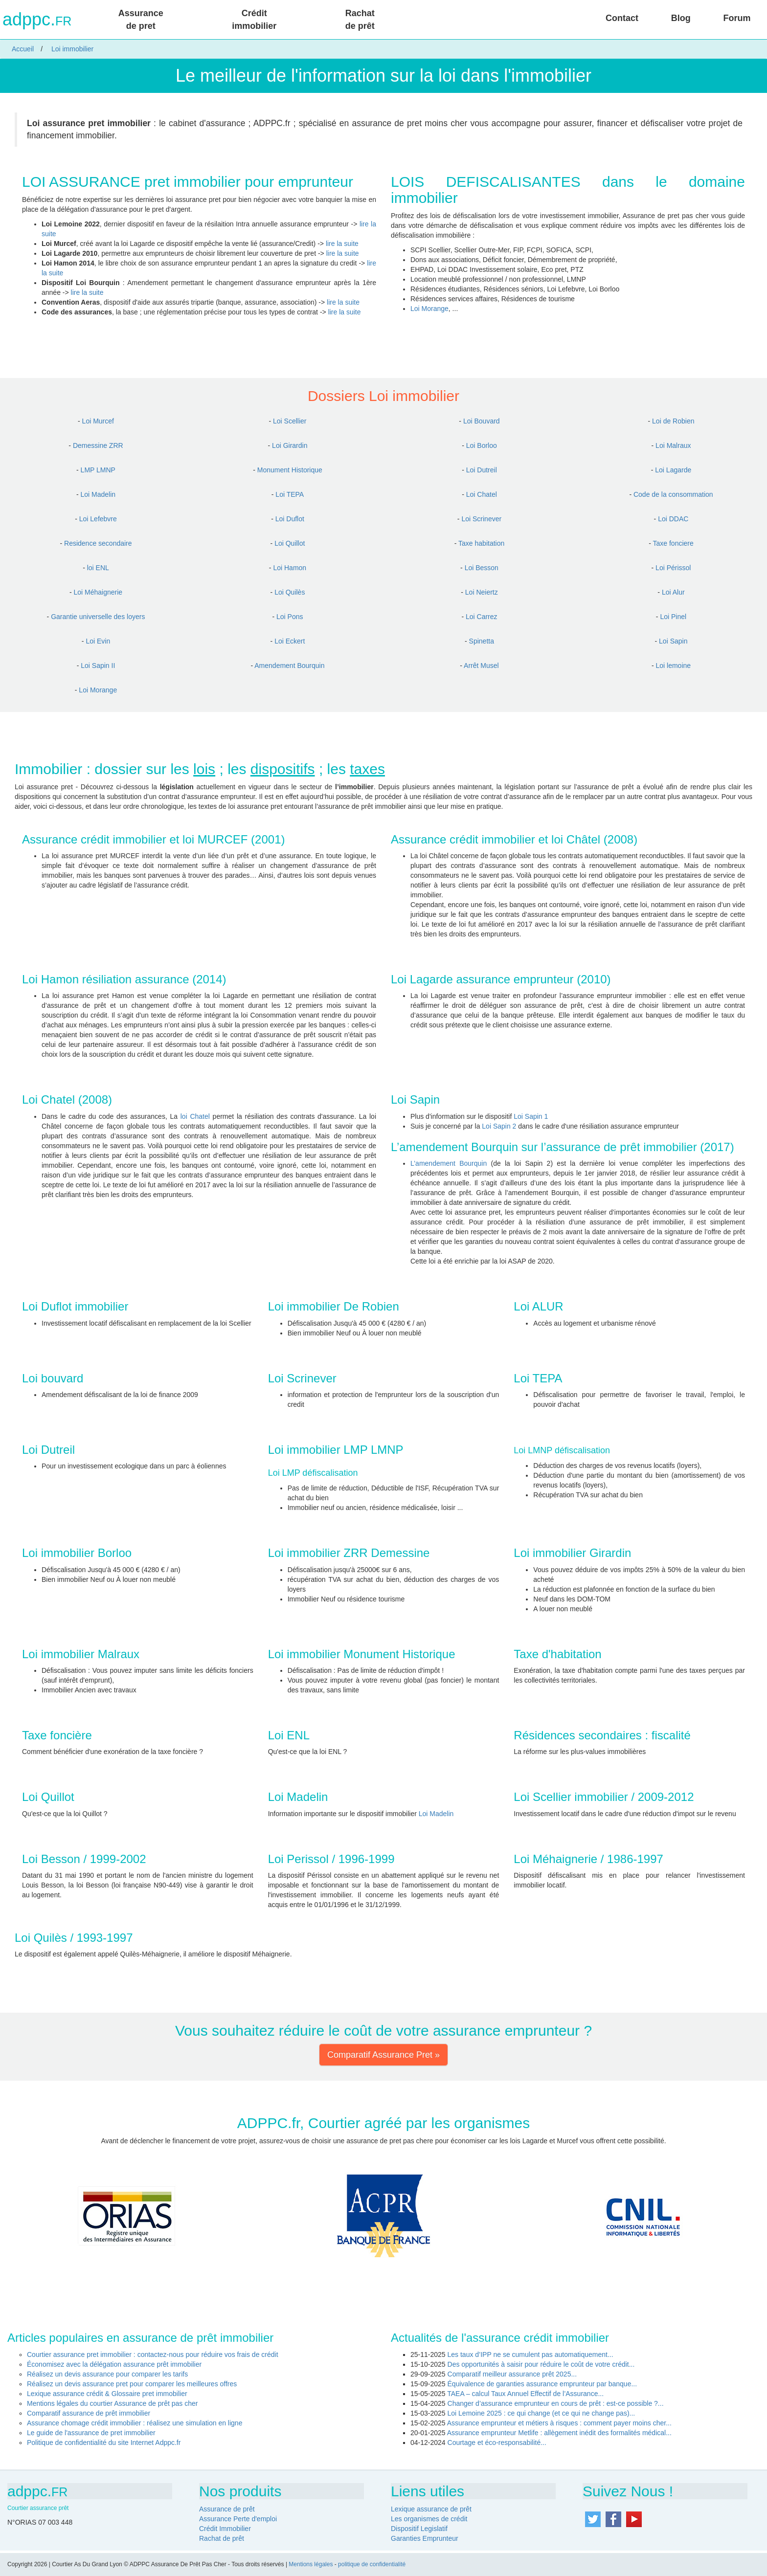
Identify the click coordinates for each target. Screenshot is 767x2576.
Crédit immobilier (254, 19)
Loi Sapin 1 (531, 1116)
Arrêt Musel (481, 665)
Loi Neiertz (481, 592)
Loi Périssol (673, 568)
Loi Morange (429, 308)
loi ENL (98, 568)
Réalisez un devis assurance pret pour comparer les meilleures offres (132, 2384)
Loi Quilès (289, 592)
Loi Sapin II (98, 665)
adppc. (36, 19)
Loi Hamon (289, 568)
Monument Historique (289, 470)
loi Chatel (195, 1116)
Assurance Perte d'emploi (238, 2519)
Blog (681, 18)
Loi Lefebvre (98, 519)
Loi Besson (481, 568)
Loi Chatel (481, 494)
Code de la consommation (673, 494)
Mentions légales (311, 2564)
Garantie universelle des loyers (98, 617)
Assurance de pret (140, 19)
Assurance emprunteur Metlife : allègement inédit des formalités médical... (559, 2433)
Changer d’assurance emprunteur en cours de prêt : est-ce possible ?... (556, 2403)
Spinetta (481, 641)
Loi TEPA (289, 494)
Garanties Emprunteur (424, 2538)
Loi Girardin (289, 445)
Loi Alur (673, 592)
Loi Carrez (481, 617)
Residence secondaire (98, 543)
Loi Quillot (289, 543)
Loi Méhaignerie (97, 592)
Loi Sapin (673, 641)
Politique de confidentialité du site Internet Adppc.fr (103, 2442)
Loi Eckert (289, 641)
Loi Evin (98, 641)
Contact (622, 18)
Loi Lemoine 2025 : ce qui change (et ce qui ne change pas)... (541, 2413)
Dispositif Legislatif (419, 2528)
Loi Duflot (289, 519)
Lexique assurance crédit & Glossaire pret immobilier (107, 2394)
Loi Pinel (673, 617)
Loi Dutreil (481, 470)
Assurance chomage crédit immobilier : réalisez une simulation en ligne (134, 2423)
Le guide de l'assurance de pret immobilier (91, 2433)
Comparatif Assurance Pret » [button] (383, 2055)
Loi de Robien (673, 421)
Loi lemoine (673, 665)
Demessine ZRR (98, 445)
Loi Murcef (98, 421)
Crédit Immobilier (225, 2528)
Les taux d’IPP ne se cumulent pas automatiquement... (530, 2354)
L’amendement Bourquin (448, 1163)
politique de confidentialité (372, 2564)
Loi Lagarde (673, 470)
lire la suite (342, 243)
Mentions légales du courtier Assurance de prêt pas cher (112, 2403)
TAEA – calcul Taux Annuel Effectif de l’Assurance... (525, 2394)
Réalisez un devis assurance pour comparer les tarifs (107, 2374)
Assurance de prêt (227, 2509)
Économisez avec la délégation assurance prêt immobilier (114, 2364)
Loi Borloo (481, 445)
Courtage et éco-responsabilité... (497, 2442)
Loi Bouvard (481, 421)
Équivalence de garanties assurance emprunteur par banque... (542, 2384)
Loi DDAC (673, 519)
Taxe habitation (481, 543)
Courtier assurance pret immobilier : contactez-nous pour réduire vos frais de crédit (152, 2354)
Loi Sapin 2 (499, 1126)
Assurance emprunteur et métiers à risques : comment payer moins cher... (559, 2423)
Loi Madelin (97, 494)
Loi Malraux (673, 445)
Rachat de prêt (360, 19)
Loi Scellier (289, 421)
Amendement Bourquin (289, 665)
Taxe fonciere (673, 543)
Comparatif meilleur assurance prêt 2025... (512, 2374)
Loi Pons (289, 617)
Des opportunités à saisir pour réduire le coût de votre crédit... (541, 2364)
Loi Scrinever (481, 519)
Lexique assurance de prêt (431, 2509)
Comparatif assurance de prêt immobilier (88, 2413)
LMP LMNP (98, 470)
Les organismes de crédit (429, 2519)
